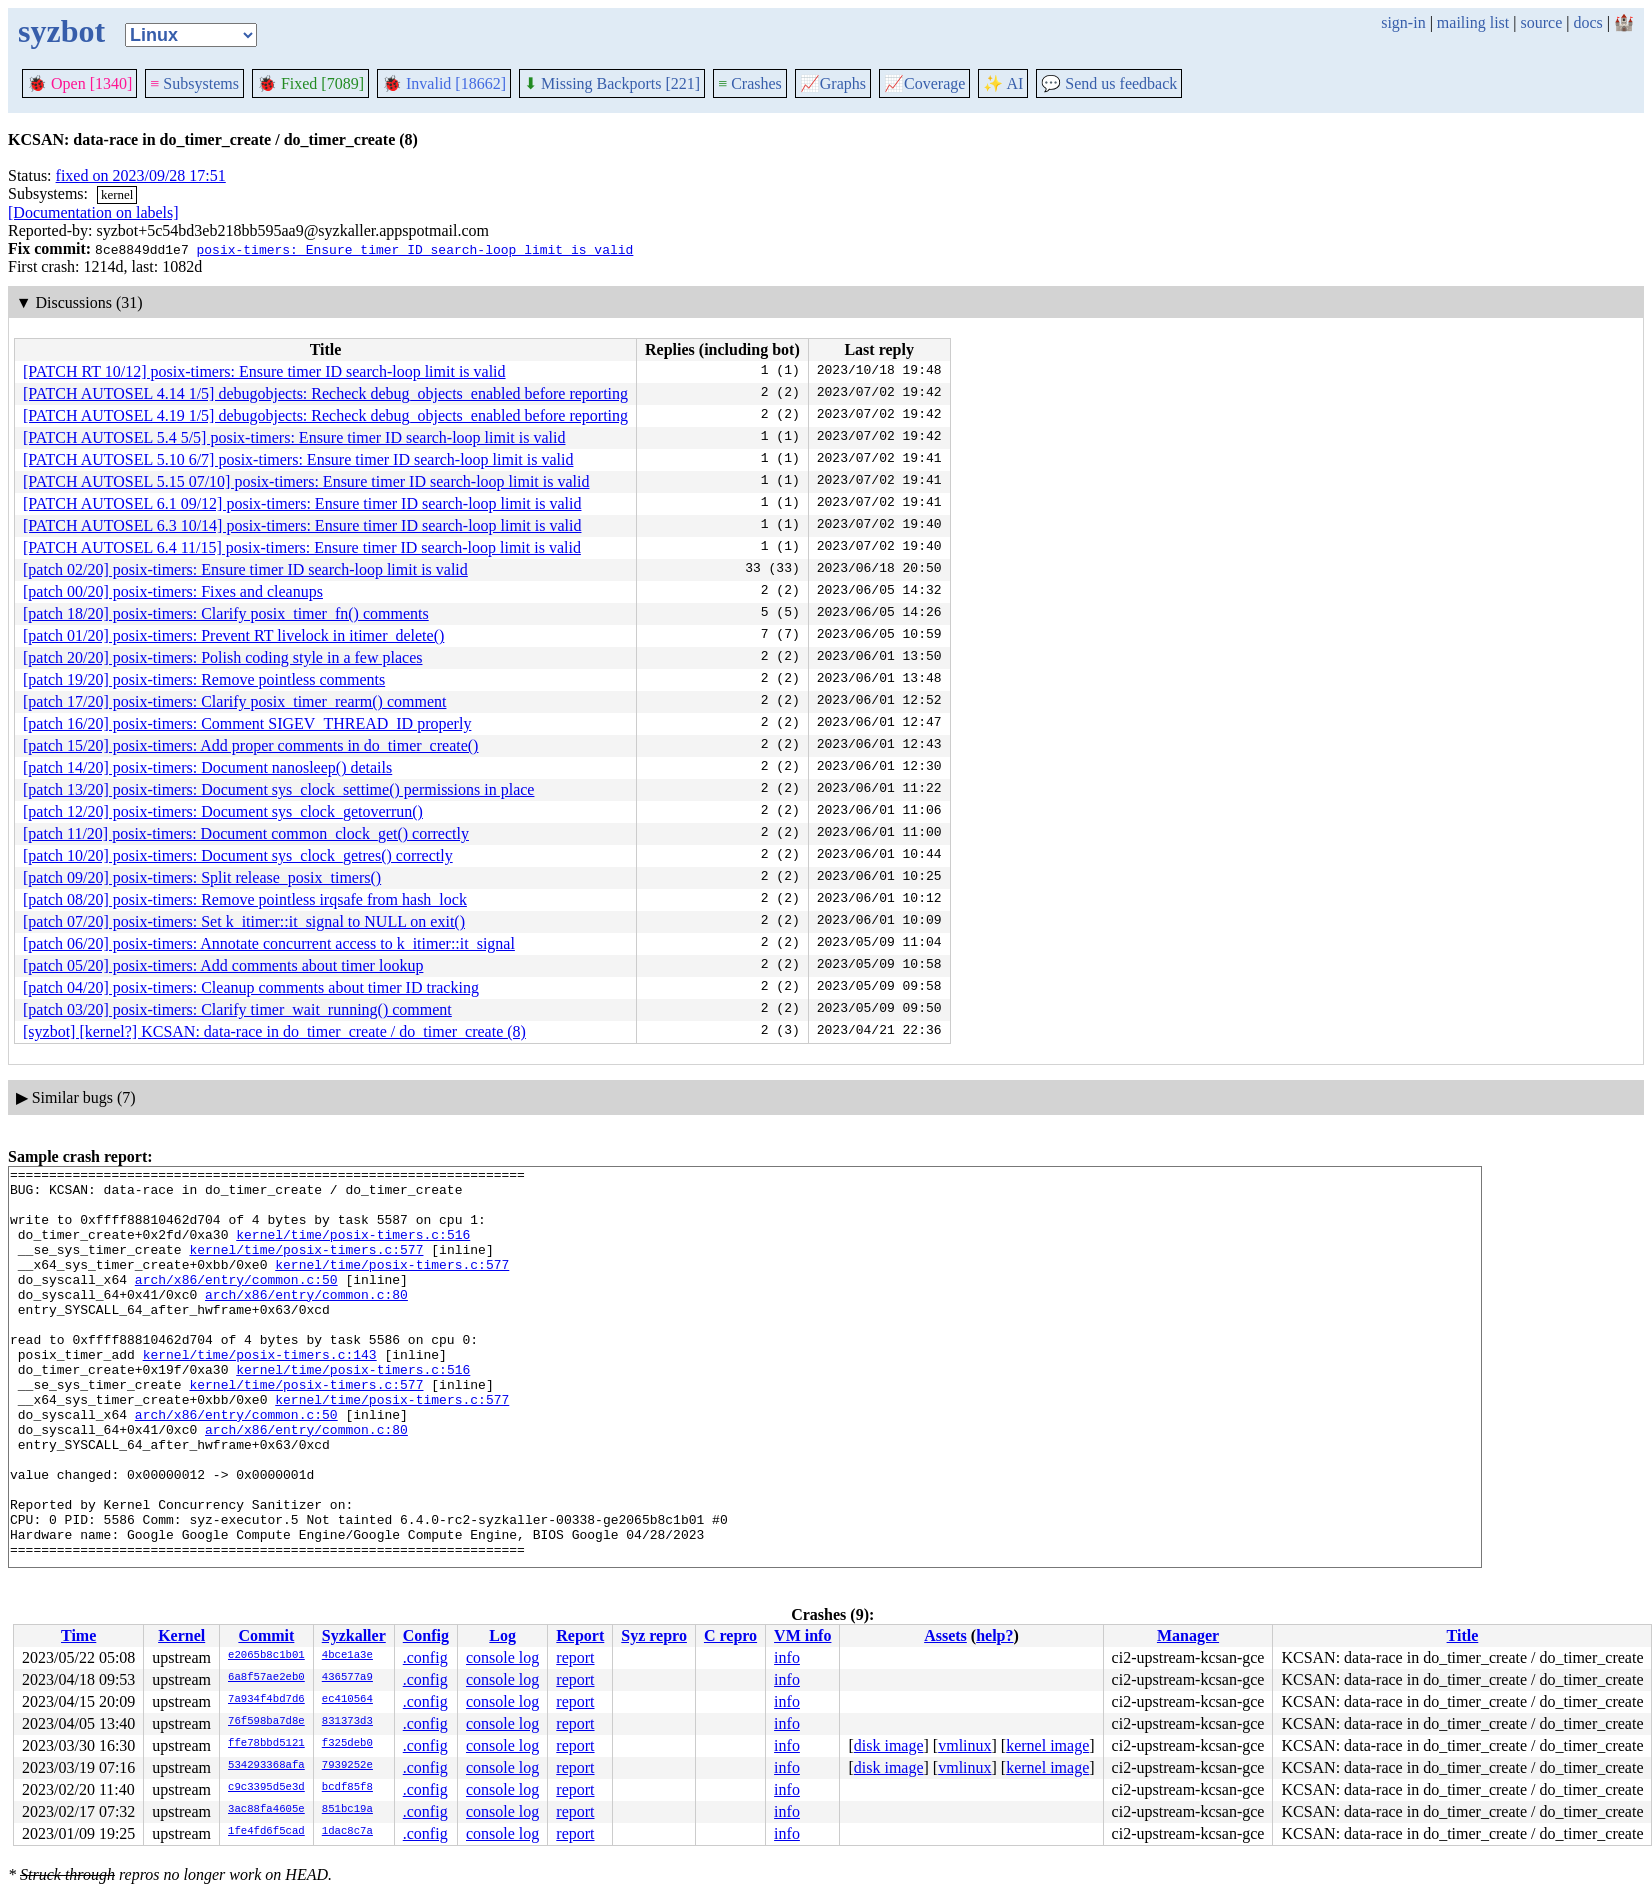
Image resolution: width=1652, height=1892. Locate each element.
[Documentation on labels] (93, 212)
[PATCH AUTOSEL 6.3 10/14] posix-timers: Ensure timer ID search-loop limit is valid (302, 525)
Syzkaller (354, 1635)
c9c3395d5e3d (266, 1788)
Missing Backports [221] (612, 83)
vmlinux (964, 1745)
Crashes (750, 83)
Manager (1188, 1635)
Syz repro (654, 1635)
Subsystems (194, 83)
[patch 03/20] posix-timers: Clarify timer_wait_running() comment (237, 1009)
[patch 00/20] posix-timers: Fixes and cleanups (173, 591)
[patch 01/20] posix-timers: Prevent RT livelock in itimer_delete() (233, 635)
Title (1463, 1635)
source (1542, 22)
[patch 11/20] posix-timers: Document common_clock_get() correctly (246, 833)
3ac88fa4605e (266, 1810)
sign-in (1403, 22)
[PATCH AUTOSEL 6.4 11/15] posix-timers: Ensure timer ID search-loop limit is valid (302, 547)
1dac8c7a (347, 1832)
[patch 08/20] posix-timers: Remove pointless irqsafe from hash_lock (245, 899)
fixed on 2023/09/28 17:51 (141, 175)
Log (502, 1635)
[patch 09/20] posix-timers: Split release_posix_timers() (202, 877)
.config (425, 1657)
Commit (266, 1635)
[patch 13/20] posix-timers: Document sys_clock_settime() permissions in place (278, 789)
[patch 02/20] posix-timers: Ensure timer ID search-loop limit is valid (245, 569)
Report (580, 1635)
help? (994, 1635)
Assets (945, 1635)
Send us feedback (1109, 83)
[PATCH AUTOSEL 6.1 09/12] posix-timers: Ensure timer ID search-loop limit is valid (302, 503)
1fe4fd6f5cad (266, 1832)
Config (426, 1635)
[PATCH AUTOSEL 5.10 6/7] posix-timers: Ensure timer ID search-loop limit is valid (298, 459)
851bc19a (347, 1810)
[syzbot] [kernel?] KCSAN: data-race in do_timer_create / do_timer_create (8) (274, 1031)
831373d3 (347, 1722)
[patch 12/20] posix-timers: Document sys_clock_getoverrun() (223, 811)
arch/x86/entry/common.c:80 (306, 1321)
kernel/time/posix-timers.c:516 (353, 1249)
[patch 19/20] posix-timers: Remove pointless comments (204, 679)
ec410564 (347, 1700)
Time (78, 1635)
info (787, 1657)
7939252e (347, 1766)
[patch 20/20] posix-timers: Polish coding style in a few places (222, 657)
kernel (117, 194)
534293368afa (266, 1766)
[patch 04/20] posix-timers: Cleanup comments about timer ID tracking (251, 987)
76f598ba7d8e (266, 1722)
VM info (802, 1635)
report (575, 1657)
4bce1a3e (347, 1656)
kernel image (1047, 1745)
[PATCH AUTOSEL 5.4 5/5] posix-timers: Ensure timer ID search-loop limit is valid (294, 437)
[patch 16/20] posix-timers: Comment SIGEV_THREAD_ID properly (247, 723)
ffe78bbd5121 (266, 1744)
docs (1587, 22)
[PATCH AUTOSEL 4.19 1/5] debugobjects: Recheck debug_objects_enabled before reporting (325, 415)
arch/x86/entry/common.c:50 (236, 1303)
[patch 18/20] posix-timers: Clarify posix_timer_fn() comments (226, 613)
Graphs (833, 83)
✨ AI (1003, 83)
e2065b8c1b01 (266, 1656)
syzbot (61, 31)
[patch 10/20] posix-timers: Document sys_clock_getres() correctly (238, 855)
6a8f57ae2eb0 (266, 1678)
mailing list (1473, 22)
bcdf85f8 (347, 1788)
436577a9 (347, 1678)
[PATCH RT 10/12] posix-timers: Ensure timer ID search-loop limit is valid (264, 371)
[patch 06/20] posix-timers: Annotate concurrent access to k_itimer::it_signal (269, 943)
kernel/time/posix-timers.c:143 (260, 1393)
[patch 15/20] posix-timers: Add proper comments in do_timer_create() (250, 745)
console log (502, 1657)
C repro (730, 1635)
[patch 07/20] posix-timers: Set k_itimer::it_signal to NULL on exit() (244, 921)
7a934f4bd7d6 (266, 1700)
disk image (889, 1745)
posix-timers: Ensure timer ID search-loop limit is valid (414, 249)
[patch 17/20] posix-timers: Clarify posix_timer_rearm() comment (234, 701)
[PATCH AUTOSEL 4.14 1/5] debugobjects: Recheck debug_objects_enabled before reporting (325, 393)
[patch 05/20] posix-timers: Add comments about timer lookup (223, 965)
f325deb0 (347, 1744)
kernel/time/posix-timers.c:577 (306, 1267)
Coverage (924, 83)
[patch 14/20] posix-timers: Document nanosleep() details (207, 767)
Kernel (181, 1635)
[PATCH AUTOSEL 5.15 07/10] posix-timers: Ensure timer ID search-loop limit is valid (306, 481)
